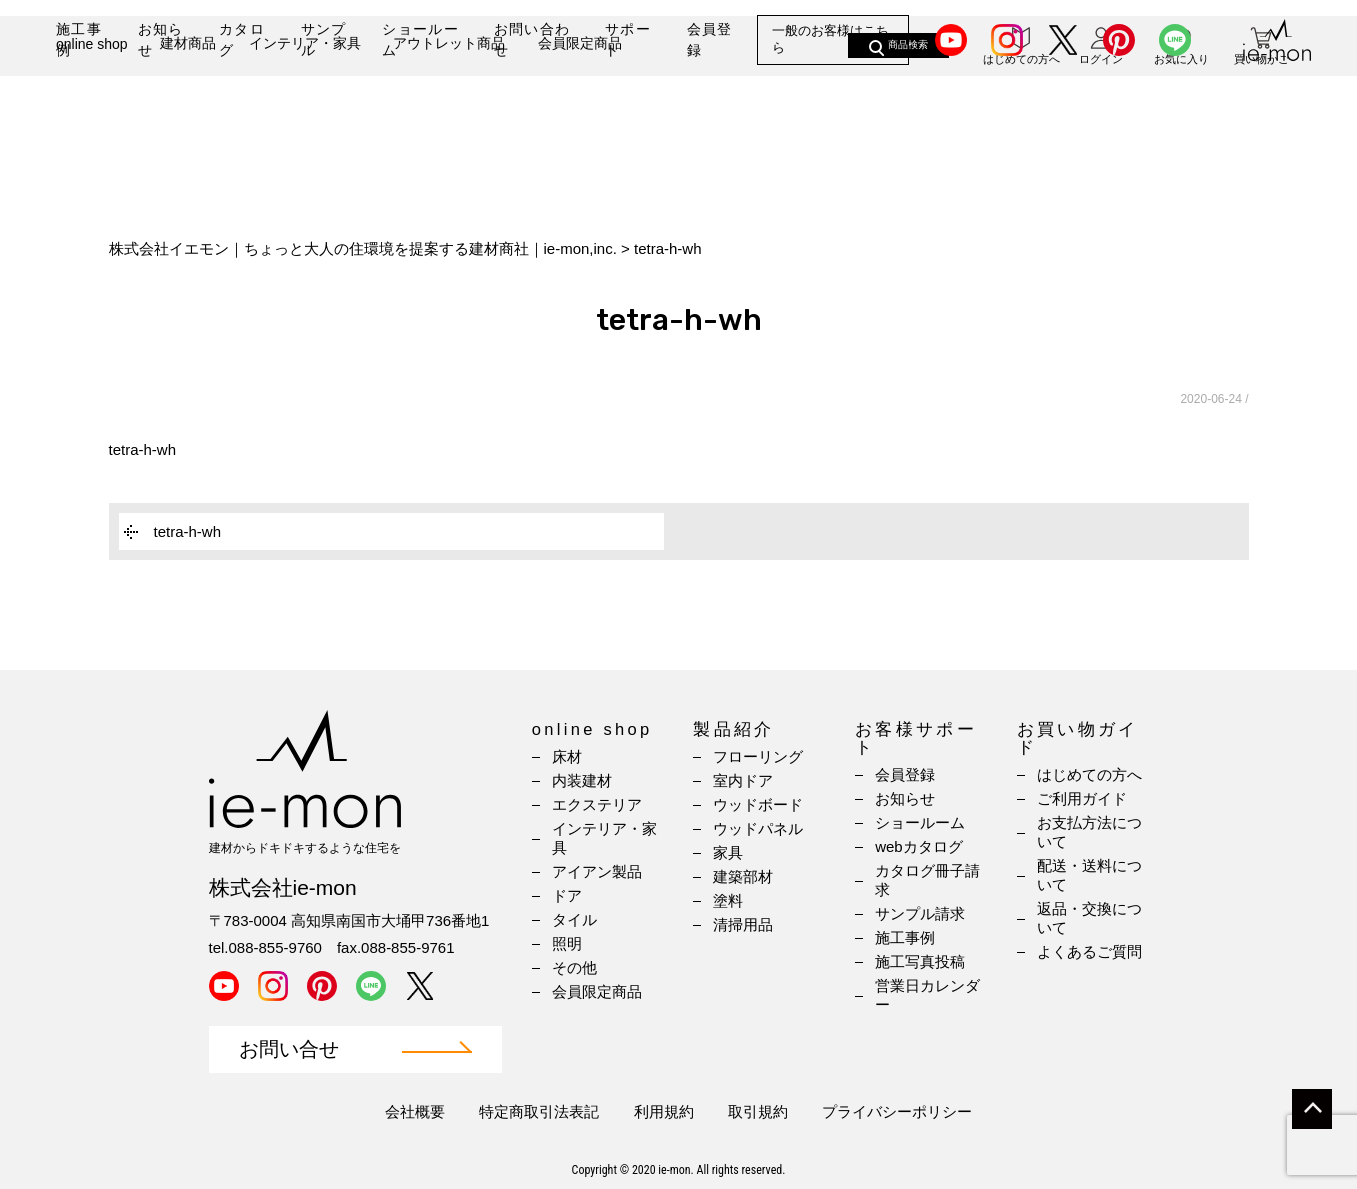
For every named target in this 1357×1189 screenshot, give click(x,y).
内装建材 (582, 780)
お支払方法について (1089, 832)
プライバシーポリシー (897, 1111)
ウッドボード (758, 804)
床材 (567, 756)
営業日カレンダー (927, 995)
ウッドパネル (758, 828)
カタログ (242, 39)
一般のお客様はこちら (830, 39)
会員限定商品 (580, 107)
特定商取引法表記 (539, 1111)
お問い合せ (289, 1049)
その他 (574, 967)
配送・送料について (1089, 875)
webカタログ (919, 846)
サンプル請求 (920, 913)
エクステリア (597, 804)
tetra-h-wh (143, 449)
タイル (574, 919)
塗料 (728, 900)
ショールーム (420, 39)
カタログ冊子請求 (927, 880)
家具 (728, 852)
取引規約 (758, 1111)
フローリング (758, 756)
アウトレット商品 (449, 107)
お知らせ (161, 39)
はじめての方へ (1089, 774)
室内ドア (743, 780)
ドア (567, 895)
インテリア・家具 (305, 107)
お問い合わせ (532, 39)
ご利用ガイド (1082, 798)
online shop (92, 108)
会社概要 (415, 1111)
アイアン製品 (597, 871)
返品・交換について (1089, 918)
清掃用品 (743, 924)
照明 (567, 943)
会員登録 (710, 39)
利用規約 (664, 1111)
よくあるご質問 (1089, 951)
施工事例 (79, 39)
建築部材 (743, 876)
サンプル (324, 39)
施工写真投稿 (920, 961)
